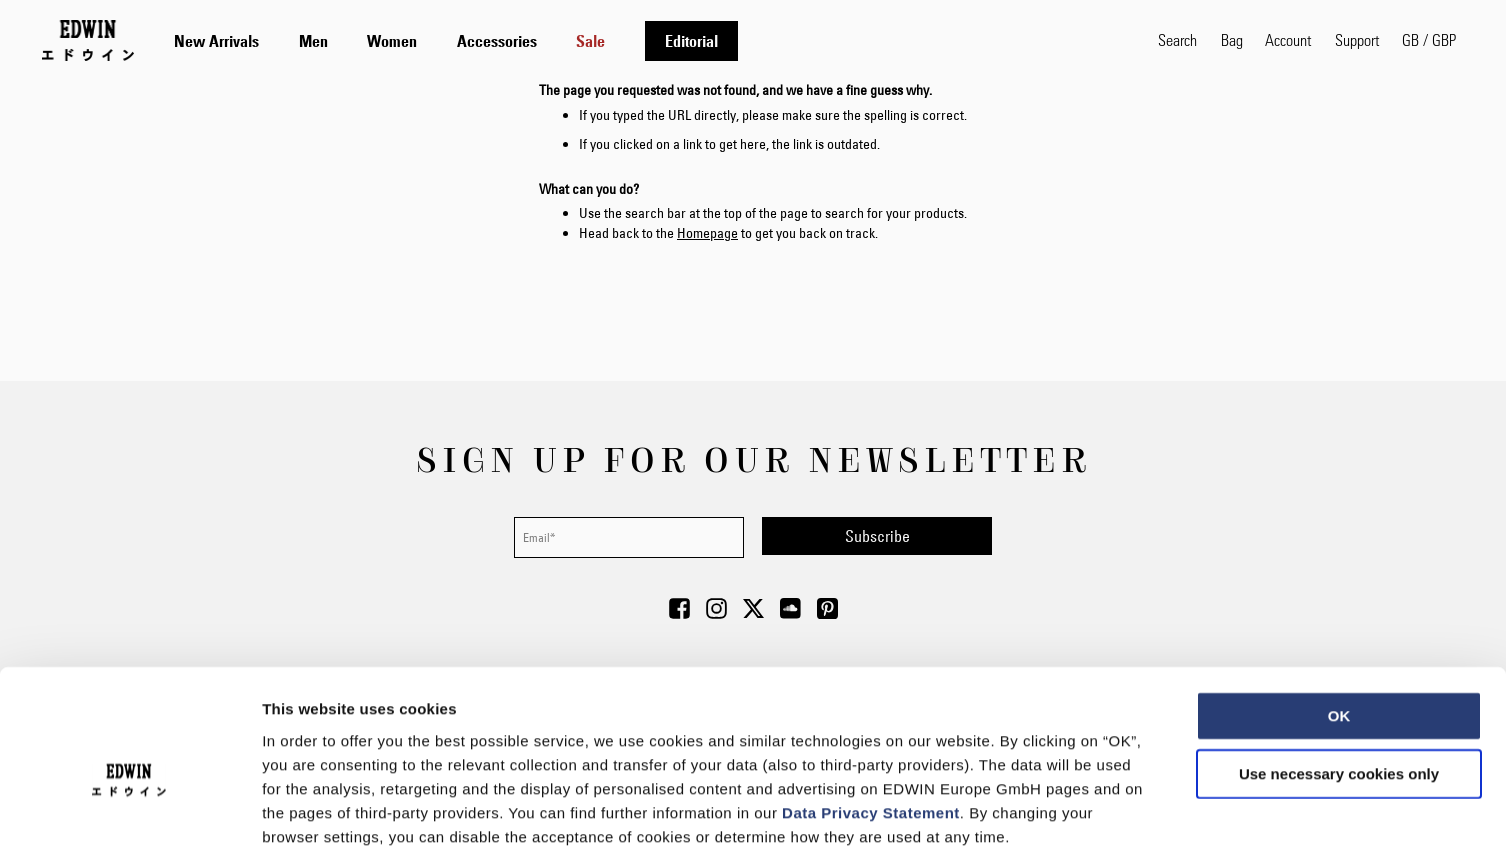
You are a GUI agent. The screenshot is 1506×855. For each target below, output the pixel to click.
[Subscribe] (877, 536)
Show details (1049, 815)
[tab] (646, 40)
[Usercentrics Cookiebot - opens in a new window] (129, 816)
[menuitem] (216, 41)
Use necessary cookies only (1339, 672)
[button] (1429, 40)
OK (1339, 614)
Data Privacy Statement (871, 710)
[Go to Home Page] (88, 40)
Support (1357, 39)
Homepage (707, 233)
